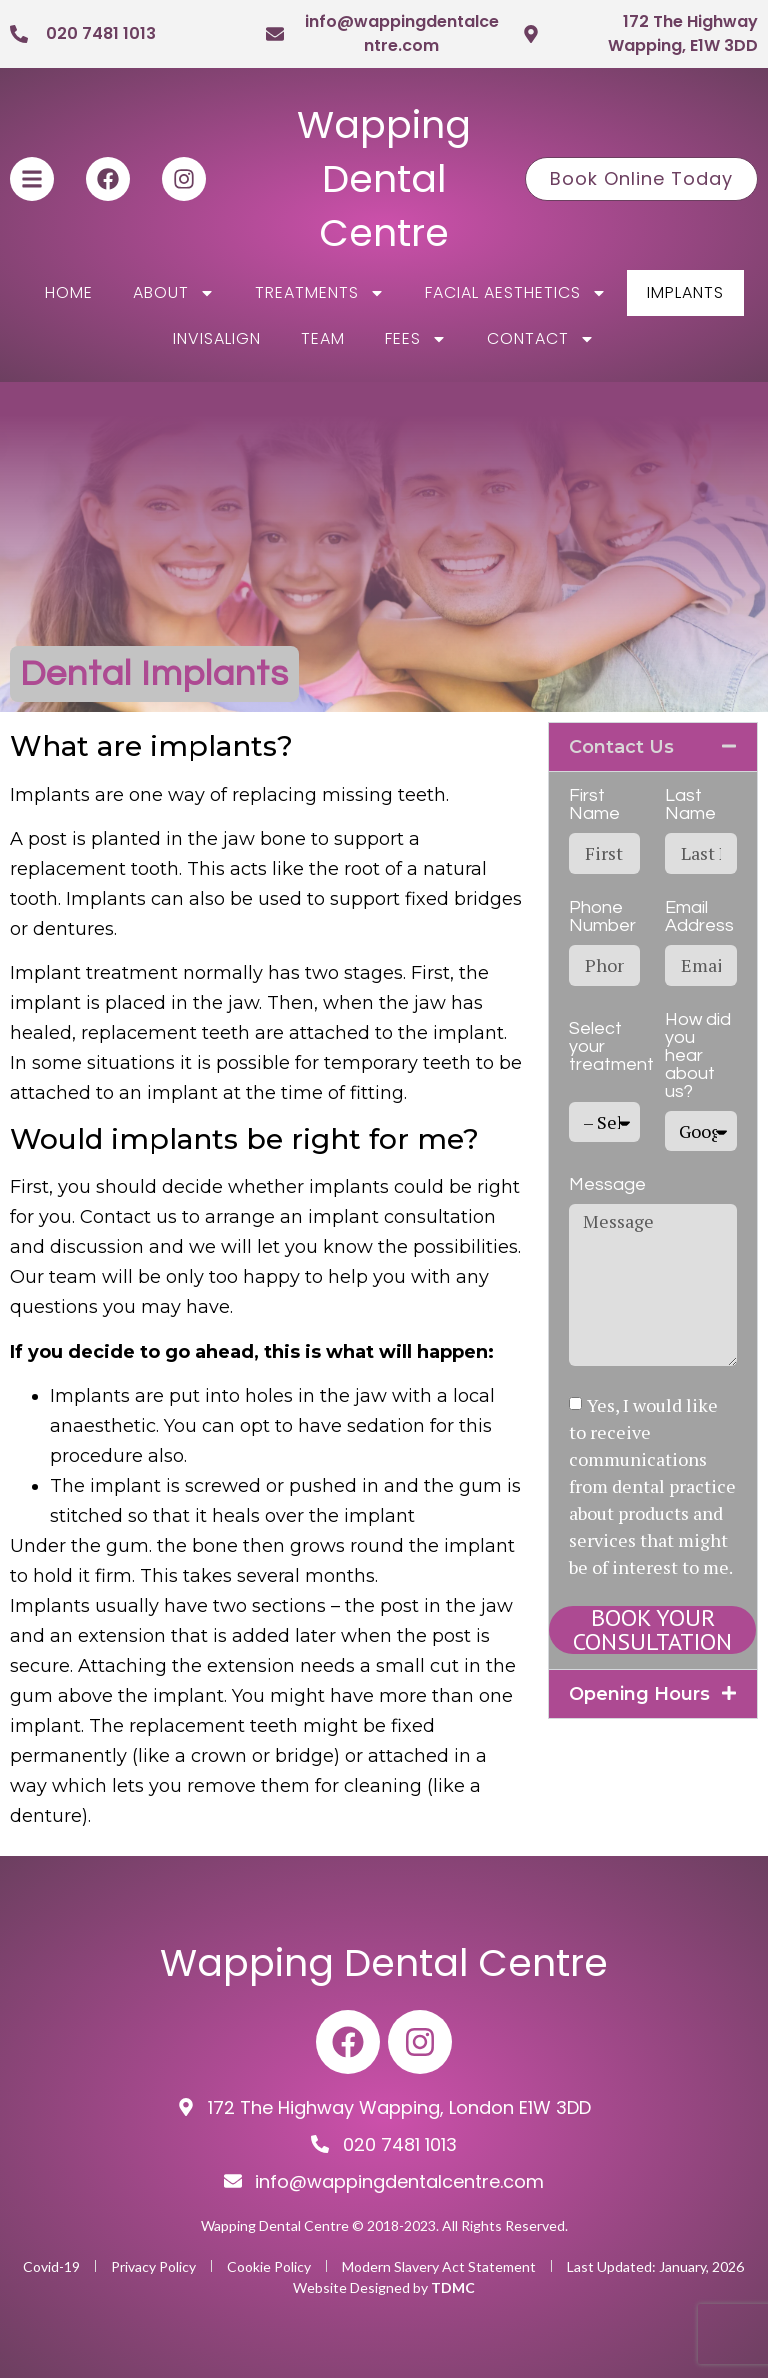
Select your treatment (611, 1047)
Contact (541, 339)
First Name (594, 805)
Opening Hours (639, 1694)
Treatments (320, 293)
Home (69, 292)
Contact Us (621, 747)
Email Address (699, 917)
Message (607, 1185)
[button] (653, 747)
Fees (416, 339)
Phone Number (602, 917)
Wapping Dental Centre (384, 178)
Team (323, 338)
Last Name (690, 805)
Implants (685, 292)
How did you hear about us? (698, 1056)
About (174, 293)
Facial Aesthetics (516, 293)
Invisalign (217, 338)
